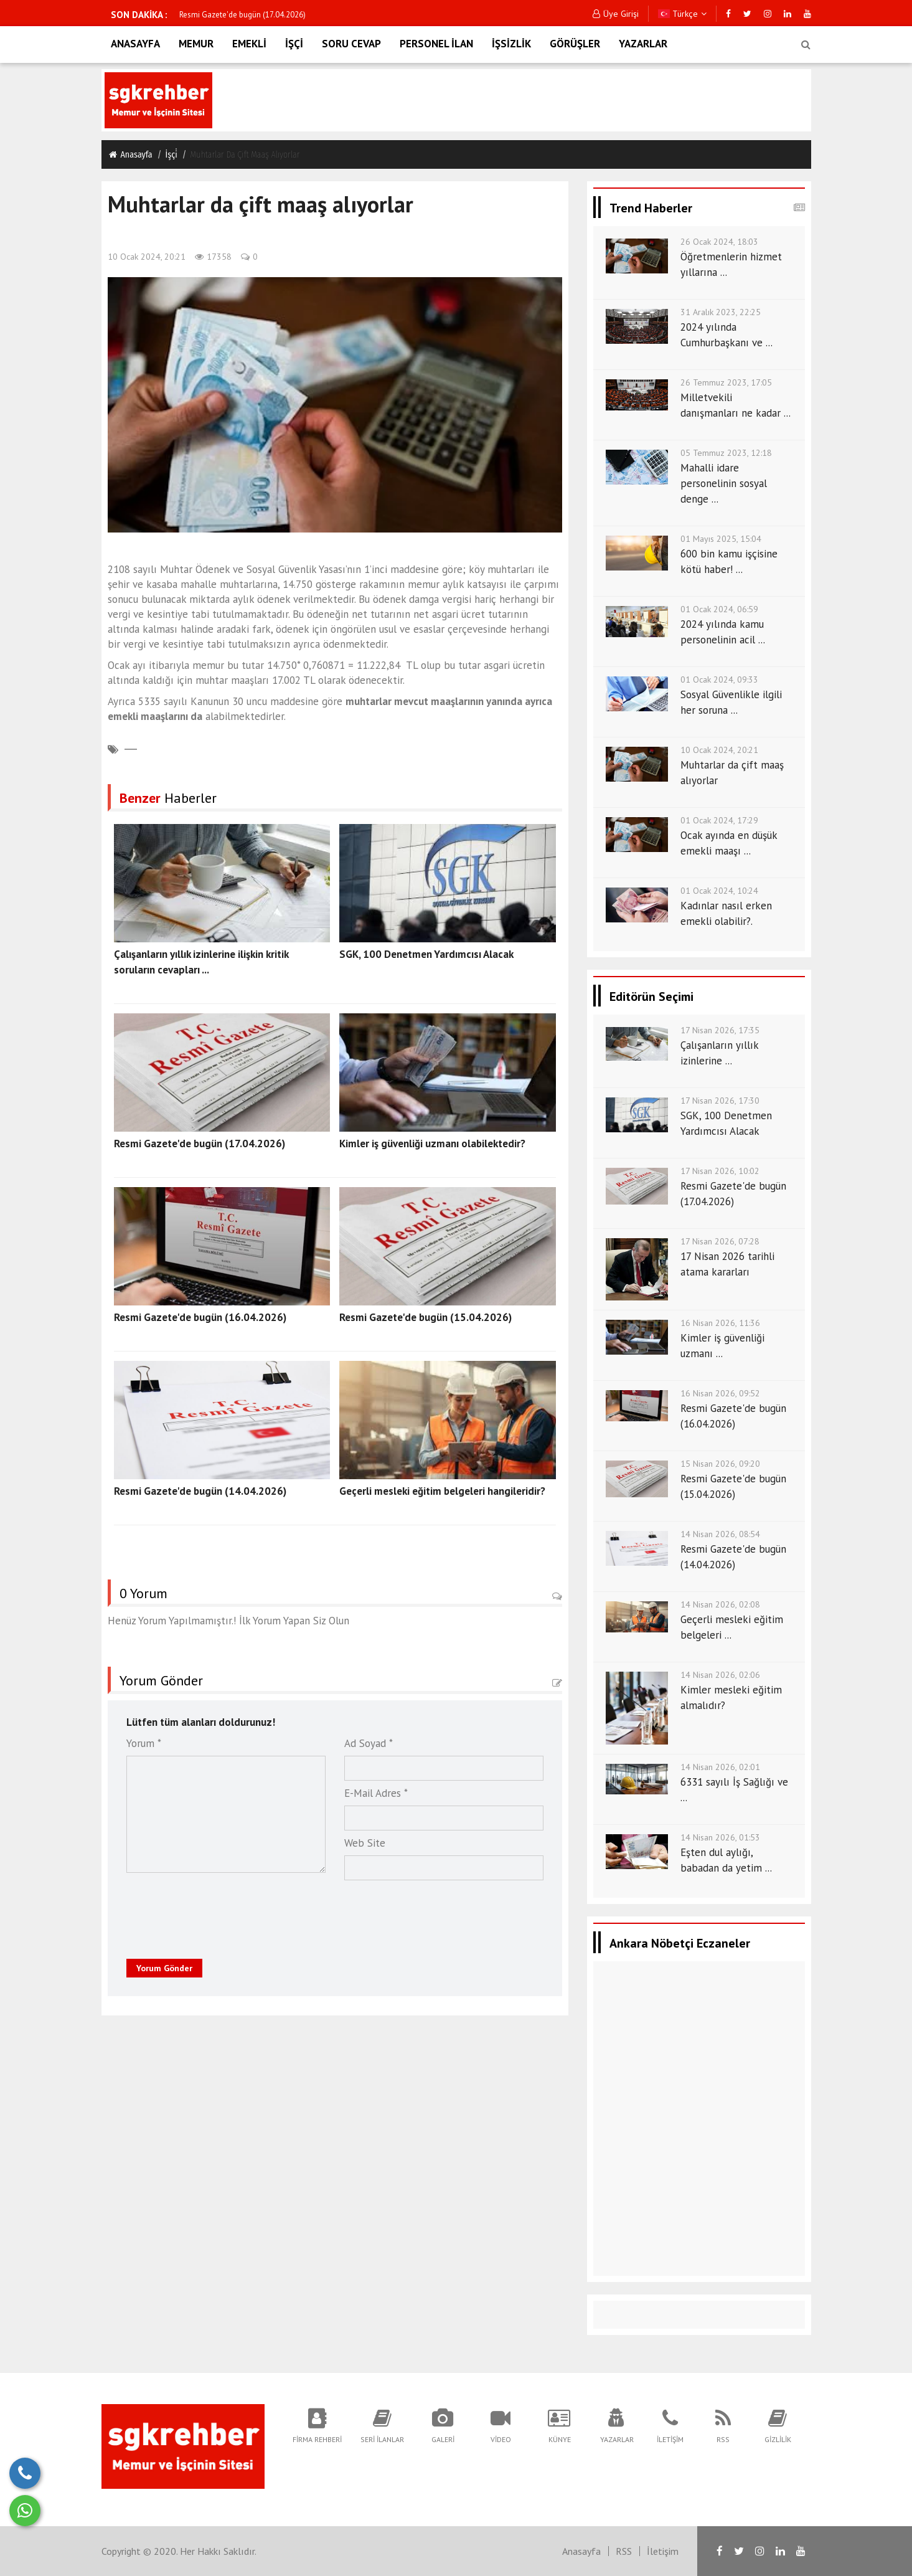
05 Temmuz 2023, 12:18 (726, 452)
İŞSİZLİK (511, 43)
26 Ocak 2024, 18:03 (719, 241)
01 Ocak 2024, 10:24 (719, 890)
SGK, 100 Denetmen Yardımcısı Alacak (426, 954)
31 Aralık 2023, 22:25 (720, 312)
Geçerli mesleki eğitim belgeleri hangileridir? (442, 1491)
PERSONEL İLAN (436, 43)
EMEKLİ (249, 43)
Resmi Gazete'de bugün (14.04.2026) (200, 1491)
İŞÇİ (294, 43)
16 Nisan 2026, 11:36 (720, 1322)
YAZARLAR (643, 43)
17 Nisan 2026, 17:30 (719, 1100)
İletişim (663, 2551)
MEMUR (196, 43)
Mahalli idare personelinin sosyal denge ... (723, 483)
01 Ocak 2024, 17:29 (719, 820)
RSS (624, 2551)
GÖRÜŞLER (575, 43)
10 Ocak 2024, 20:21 (147, 256)
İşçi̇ (171, 154)
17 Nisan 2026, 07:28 (719, 1241)
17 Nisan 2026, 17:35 (719, 1030)
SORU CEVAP (351, 43)
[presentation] (205, 1912)
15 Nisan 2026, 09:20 (720, 1463)
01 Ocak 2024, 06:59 (719, 609)
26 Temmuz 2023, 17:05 (726, 382)
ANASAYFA (135, 43)
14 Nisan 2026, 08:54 (720, 1534)
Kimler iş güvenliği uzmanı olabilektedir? (432, 1143)
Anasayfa (130, 154)
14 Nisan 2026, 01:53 (720, 1837)
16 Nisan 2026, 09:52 (720, 1393)
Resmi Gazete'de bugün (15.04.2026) (425, 1317)
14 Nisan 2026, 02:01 (720, 1767)
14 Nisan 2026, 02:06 (720, 1674)
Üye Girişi (616, 13)
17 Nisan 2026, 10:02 (719, 1171)
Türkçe (682, 13)
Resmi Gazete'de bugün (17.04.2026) (242, 14)
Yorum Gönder (164, 1968)
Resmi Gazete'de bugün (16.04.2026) (200, 1317)
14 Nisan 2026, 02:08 (720, 1604)
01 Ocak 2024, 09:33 (719, 679)
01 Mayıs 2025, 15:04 (720, 538)
